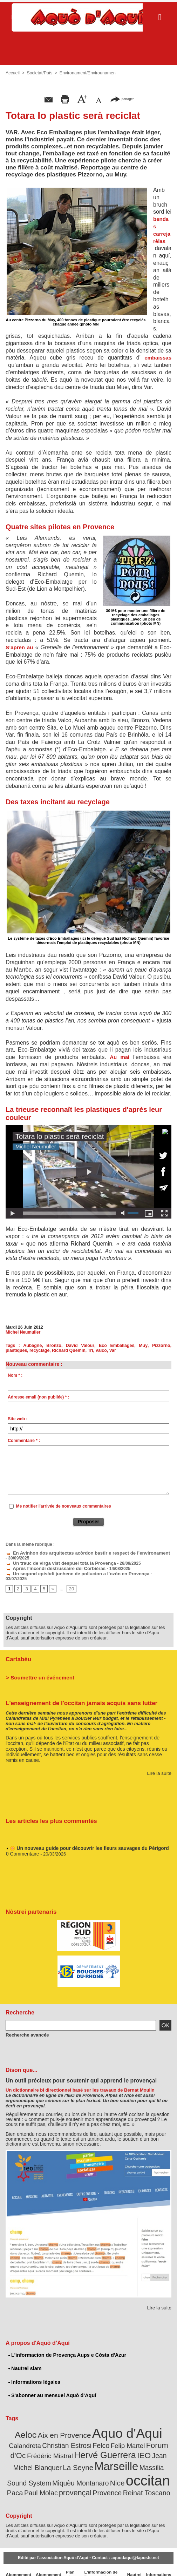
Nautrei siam (24, 2361)
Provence (66, 2479)
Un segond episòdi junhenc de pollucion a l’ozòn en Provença (71, 1572)
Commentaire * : (24, 1440)
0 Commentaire (21, 1847)
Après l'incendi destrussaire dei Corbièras (51, 1567)
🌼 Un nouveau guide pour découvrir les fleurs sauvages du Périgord (84, 1842)
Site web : (17, 1418)
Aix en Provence (51, 2427)
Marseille (55, 2455)
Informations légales (33, 2374)
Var (86, 1350)
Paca (100, 2470)
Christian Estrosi (34, 2436)
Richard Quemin (43, 1350)
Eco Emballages (100, 1345)
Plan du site (68, 2562)
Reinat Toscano (102, 2479)
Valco (75, 1350)
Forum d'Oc (124, 2436)
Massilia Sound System (108, 2456)
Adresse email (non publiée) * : (38, 1397)
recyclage (15, 1350)
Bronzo (46, 1345)
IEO (92, 2445)
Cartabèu (18, 1653)
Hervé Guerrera (57, 2444)
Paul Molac (124, 2470)
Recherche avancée (25, 2027)
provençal (155, 2470)
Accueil (12, 73)
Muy (123, 1345)
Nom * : (15, 1375)
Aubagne (28, 1345)
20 (70, 1582)
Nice (44, 2470)
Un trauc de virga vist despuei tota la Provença (56, 1562)
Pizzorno (138, 1345)
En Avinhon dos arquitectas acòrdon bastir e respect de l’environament (80, 1552)
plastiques (159, 1345)
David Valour (69, 1345)
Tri (64, 1350)
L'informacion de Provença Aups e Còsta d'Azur (65, 2348)
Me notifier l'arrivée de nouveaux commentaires (63, 1506)
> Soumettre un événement (37, 1670)
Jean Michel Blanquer (129, 2445)
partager (121, 99)
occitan (72, 2468)
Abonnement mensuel (46, 2562)
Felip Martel (89, 2436)
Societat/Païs (38, 73)
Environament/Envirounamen (85, 73)
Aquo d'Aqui (108, 2425)
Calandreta (155, 2427)
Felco (65, 2436)
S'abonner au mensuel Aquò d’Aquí (51, 2388)
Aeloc (16, 2426)
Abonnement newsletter (17, 2562)
